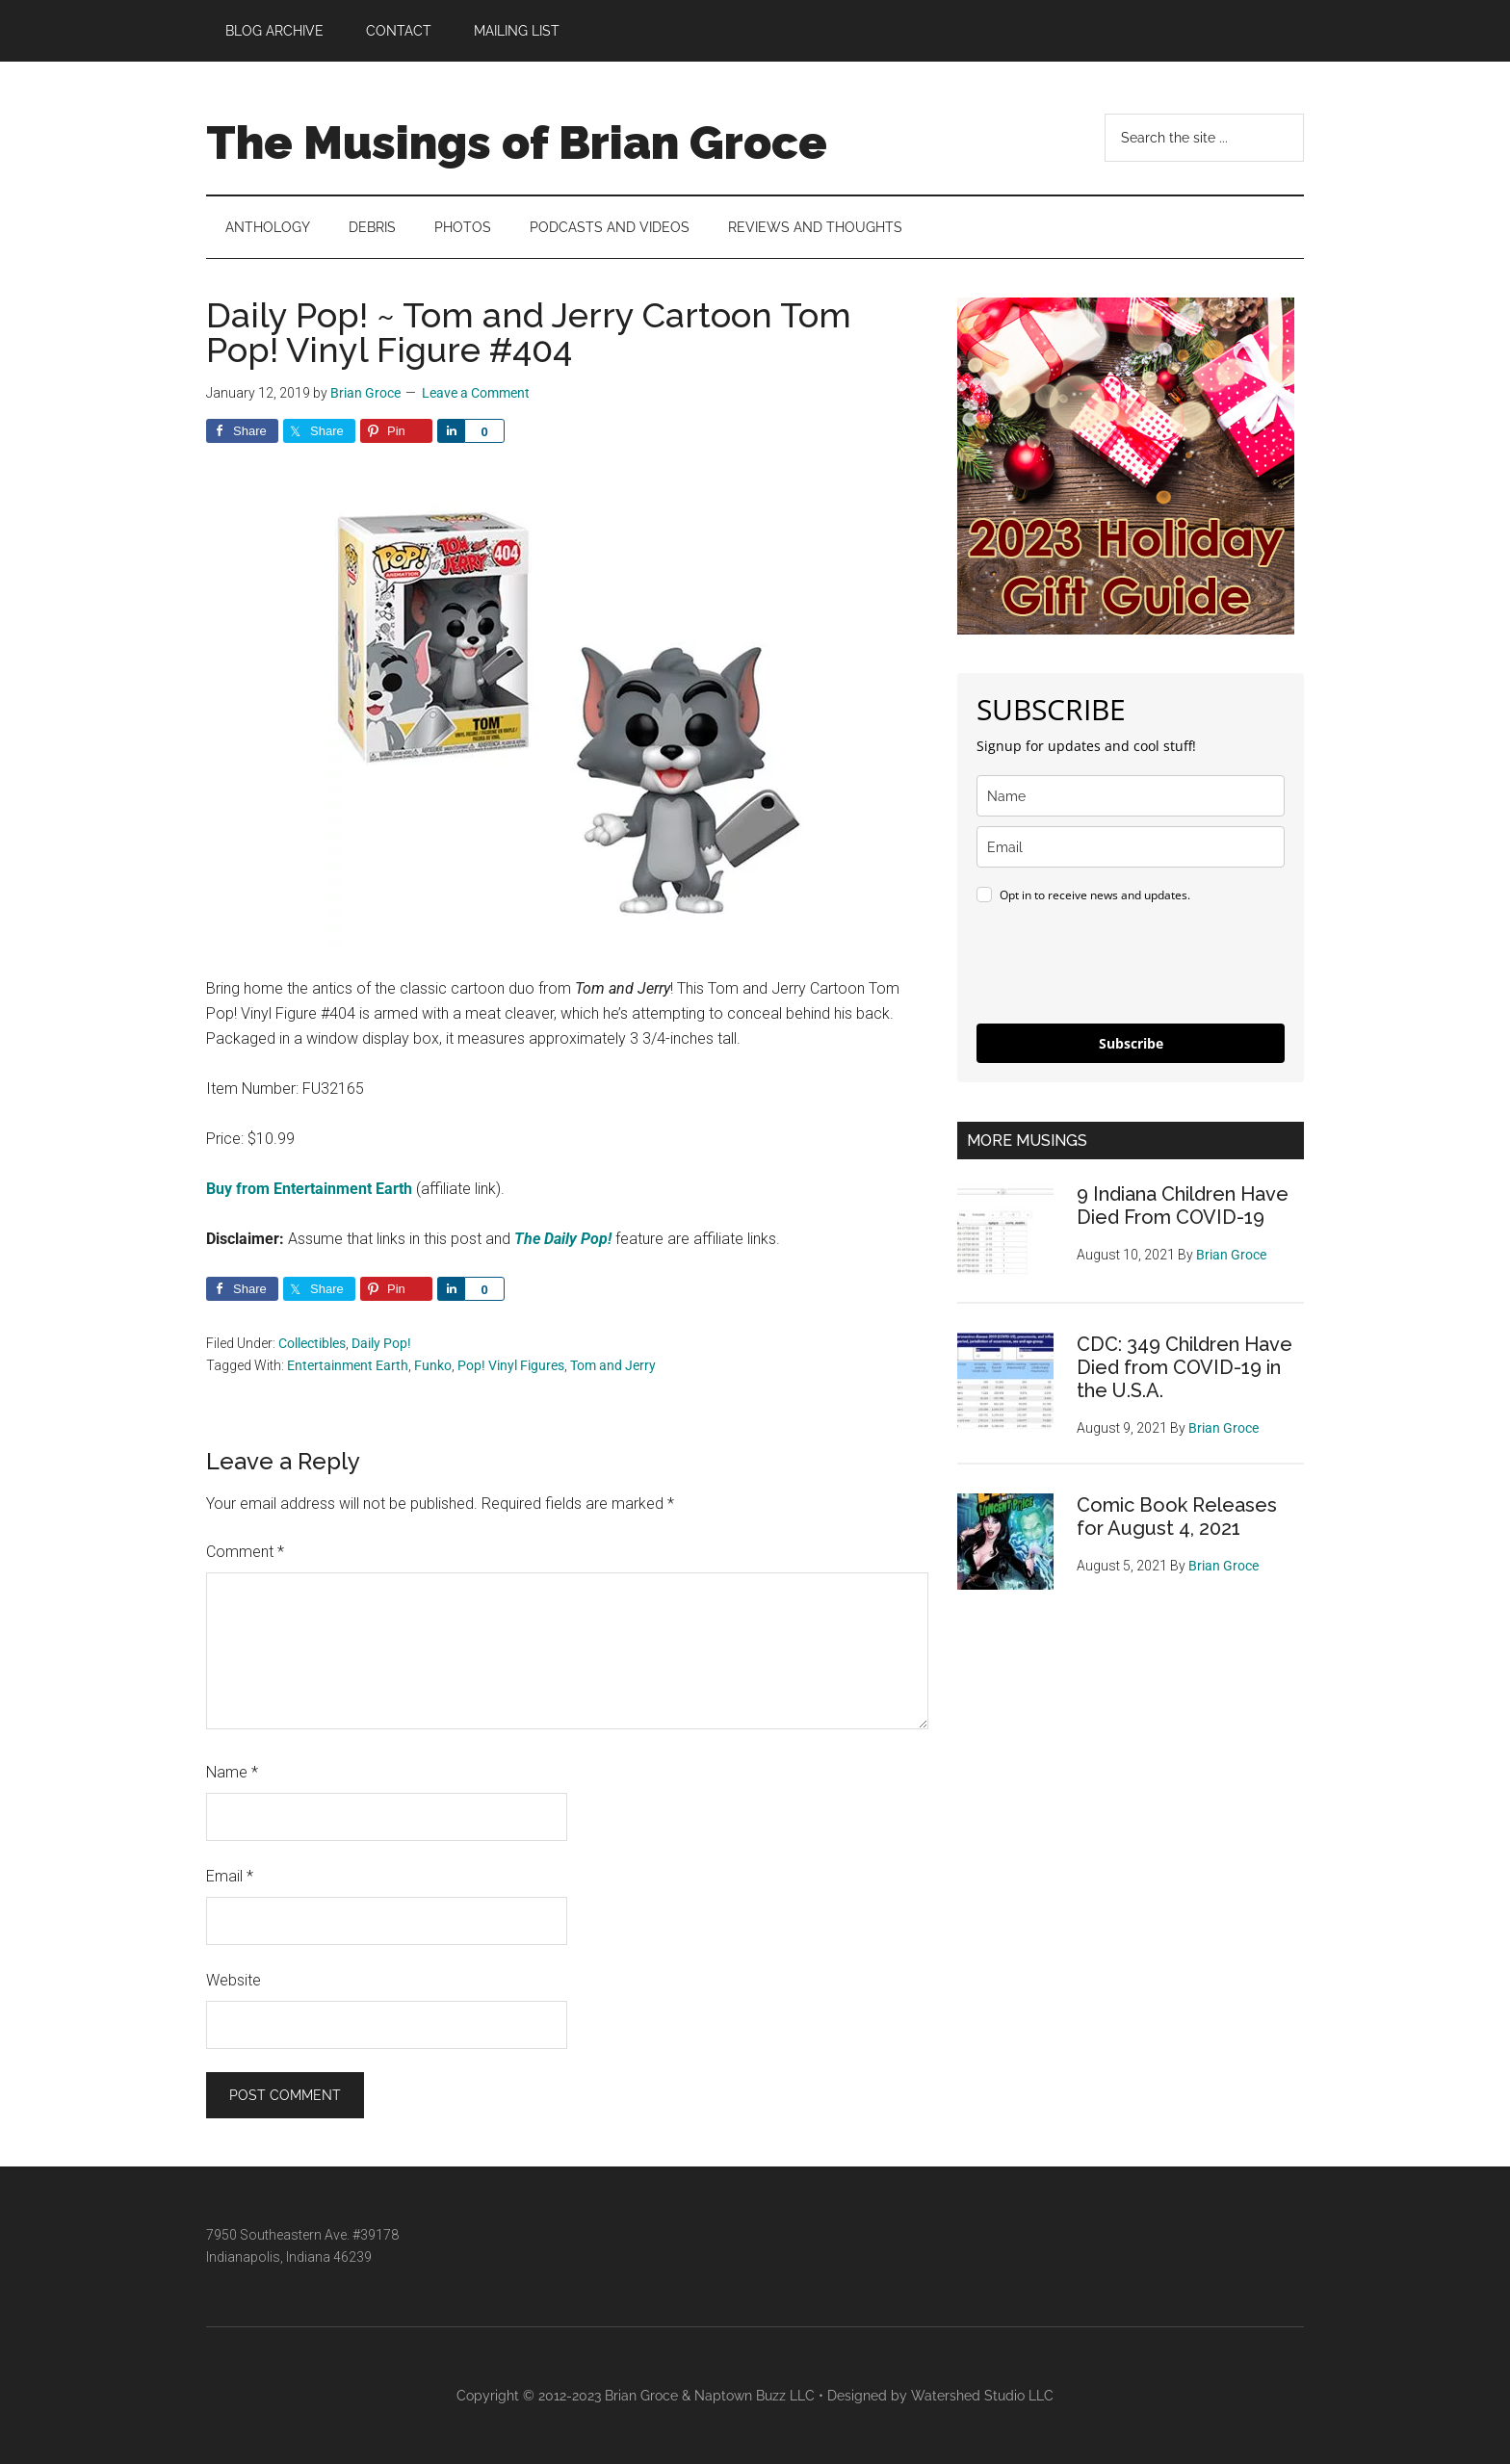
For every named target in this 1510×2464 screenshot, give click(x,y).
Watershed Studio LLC (982, 2395)
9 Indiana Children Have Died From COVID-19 (1183, 1205)
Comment (245, 1552)
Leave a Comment (476, 393)
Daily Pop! (381, 1343)
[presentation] (1122, 966)
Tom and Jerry (613, 1365)
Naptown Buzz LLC (754, 2395)
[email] (1130, 847)
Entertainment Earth (347, 1365)
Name (232, 1772)
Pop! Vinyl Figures (510, 1365)
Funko (433, 1365)
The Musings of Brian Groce (516, 142)
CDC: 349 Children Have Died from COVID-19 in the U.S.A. (1184, 1367)
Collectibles (312, 1343)
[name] (1130, 796)
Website (233, 1980)
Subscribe (1131, 1043)
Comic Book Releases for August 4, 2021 (1177, 1516)
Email (229, 1876)
